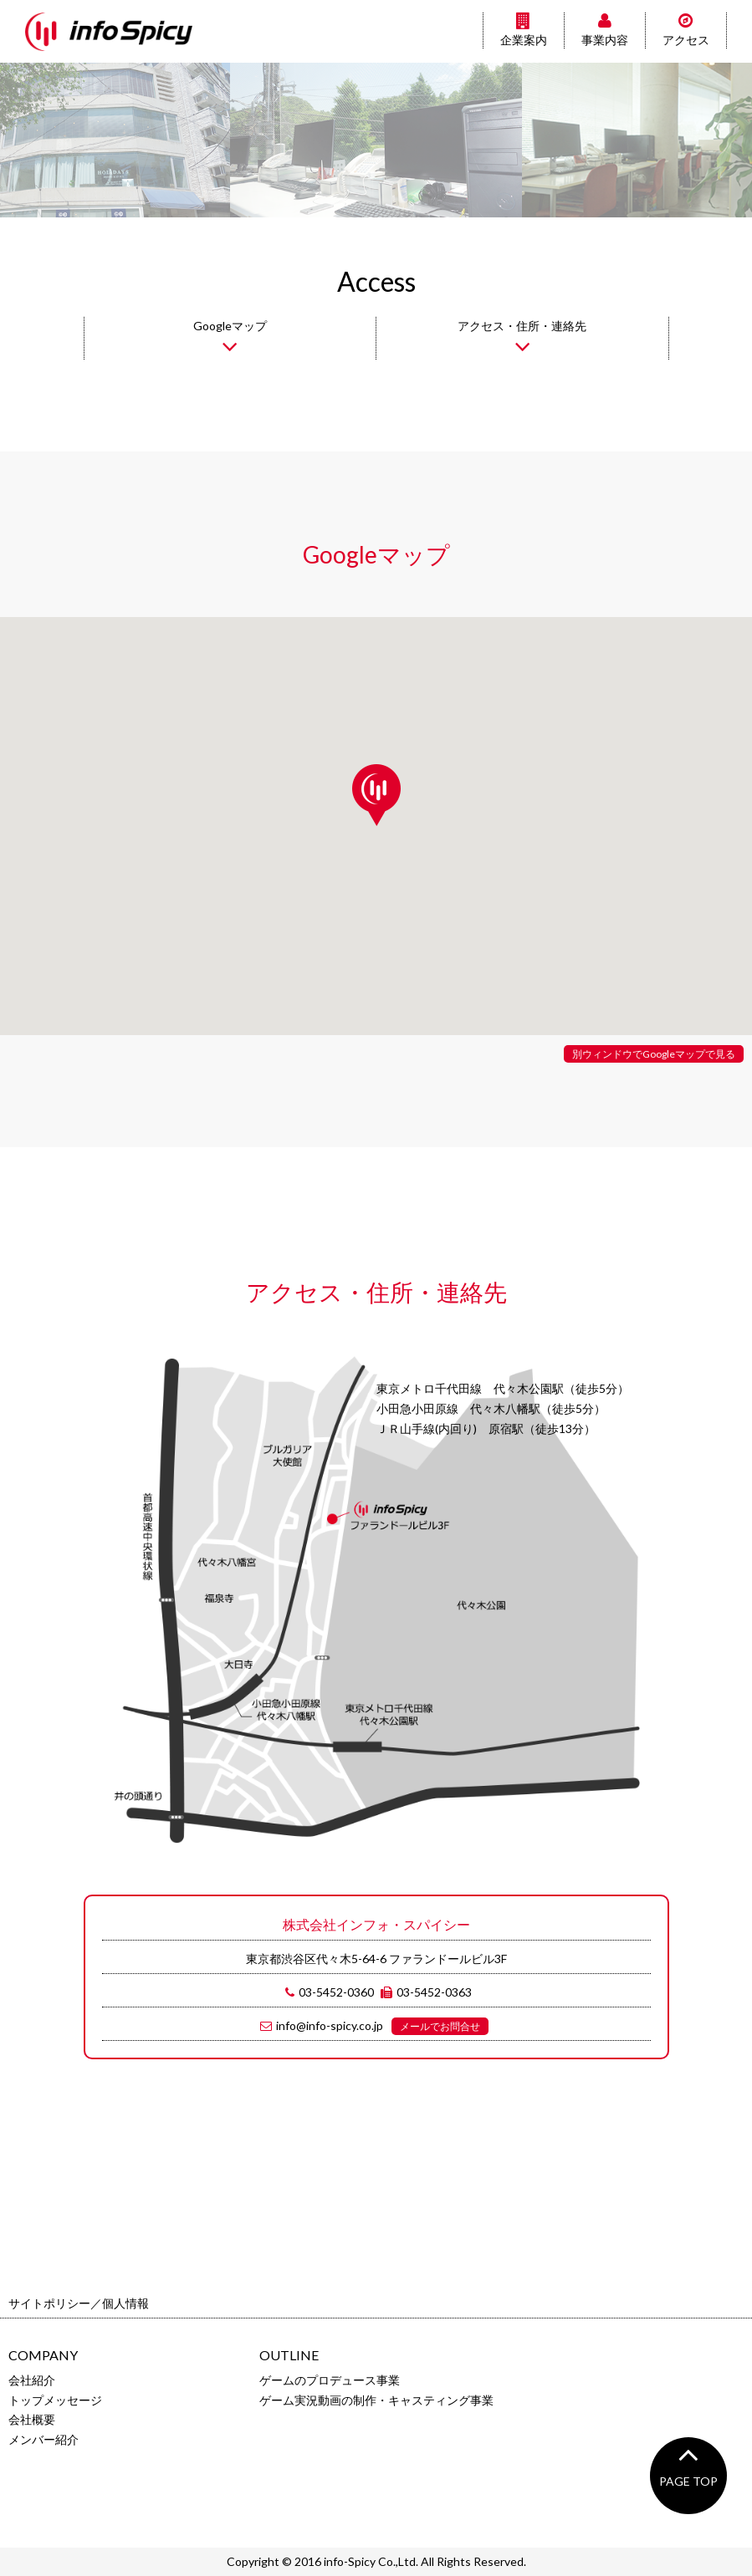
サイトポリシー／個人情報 (78, 2303)
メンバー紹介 (43, 2439)
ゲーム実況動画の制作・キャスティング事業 (376, 2400)
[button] (376, 795)
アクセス (685, 30)
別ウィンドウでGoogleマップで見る (653, 1054)
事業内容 (604, 30)
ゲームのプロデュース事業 (329, 2380)
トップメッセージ (55, 2400)
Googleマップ (230, 339)
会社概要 (31, 2419)
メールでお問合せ (440, 2026)
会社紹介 (31, 2380)
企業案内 (523, 30)
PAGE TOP (688, 2462)
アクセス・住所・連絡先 (522, 339)
